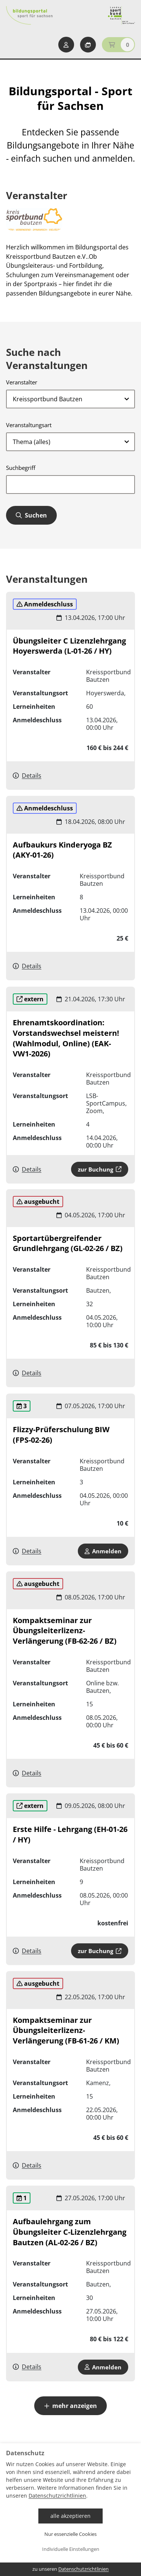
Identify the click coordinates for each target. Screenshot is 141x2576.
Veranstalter (21, 382)
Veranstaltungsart (29, 425)
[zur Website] (34, 219)
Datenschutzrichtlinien (57, 2495)
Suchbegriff (20, 467)
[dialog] (70, 2509)
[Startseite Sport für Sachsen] (121, 15)
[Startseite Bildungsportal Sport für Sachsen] (29, 15)
